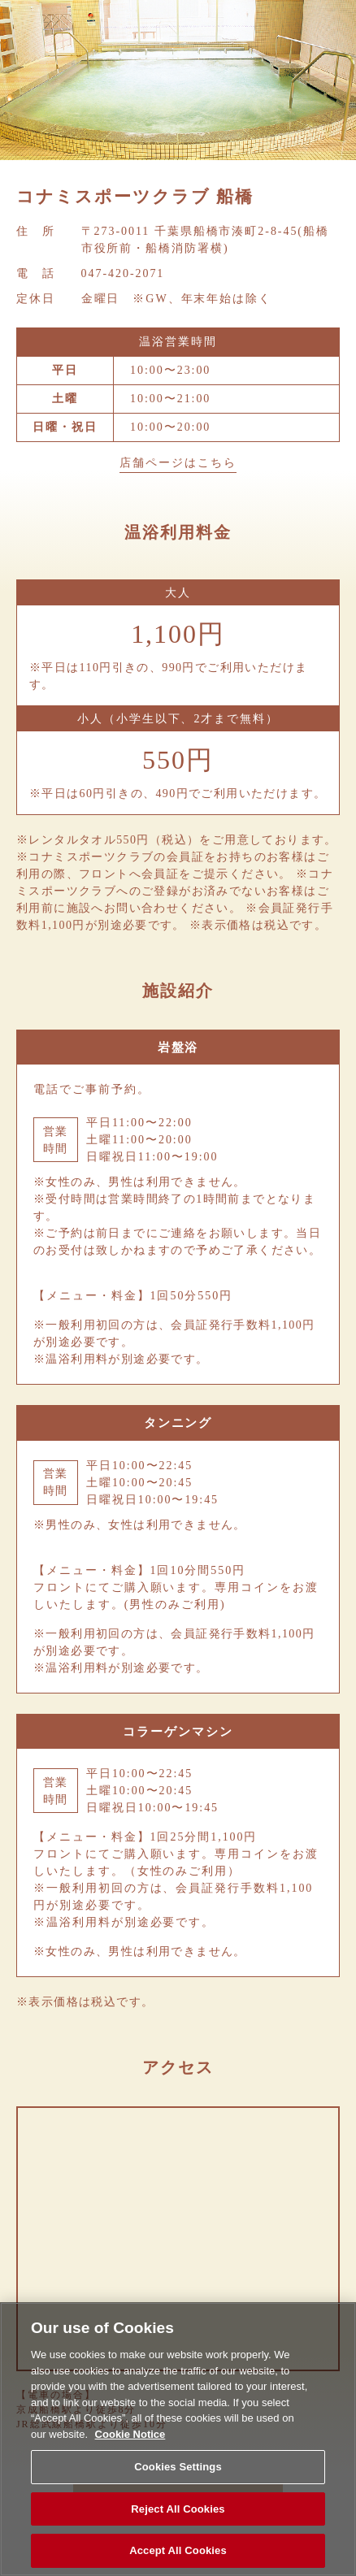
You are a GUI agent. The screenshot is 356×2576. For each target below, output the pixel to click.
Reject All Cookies (177, 2509)
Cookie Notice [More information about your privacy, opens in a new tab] (130, 2434)
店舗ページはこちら (178, 463)
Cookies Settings (178, 2467)
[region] (178, 2439)
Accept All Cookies (178, 2550)
